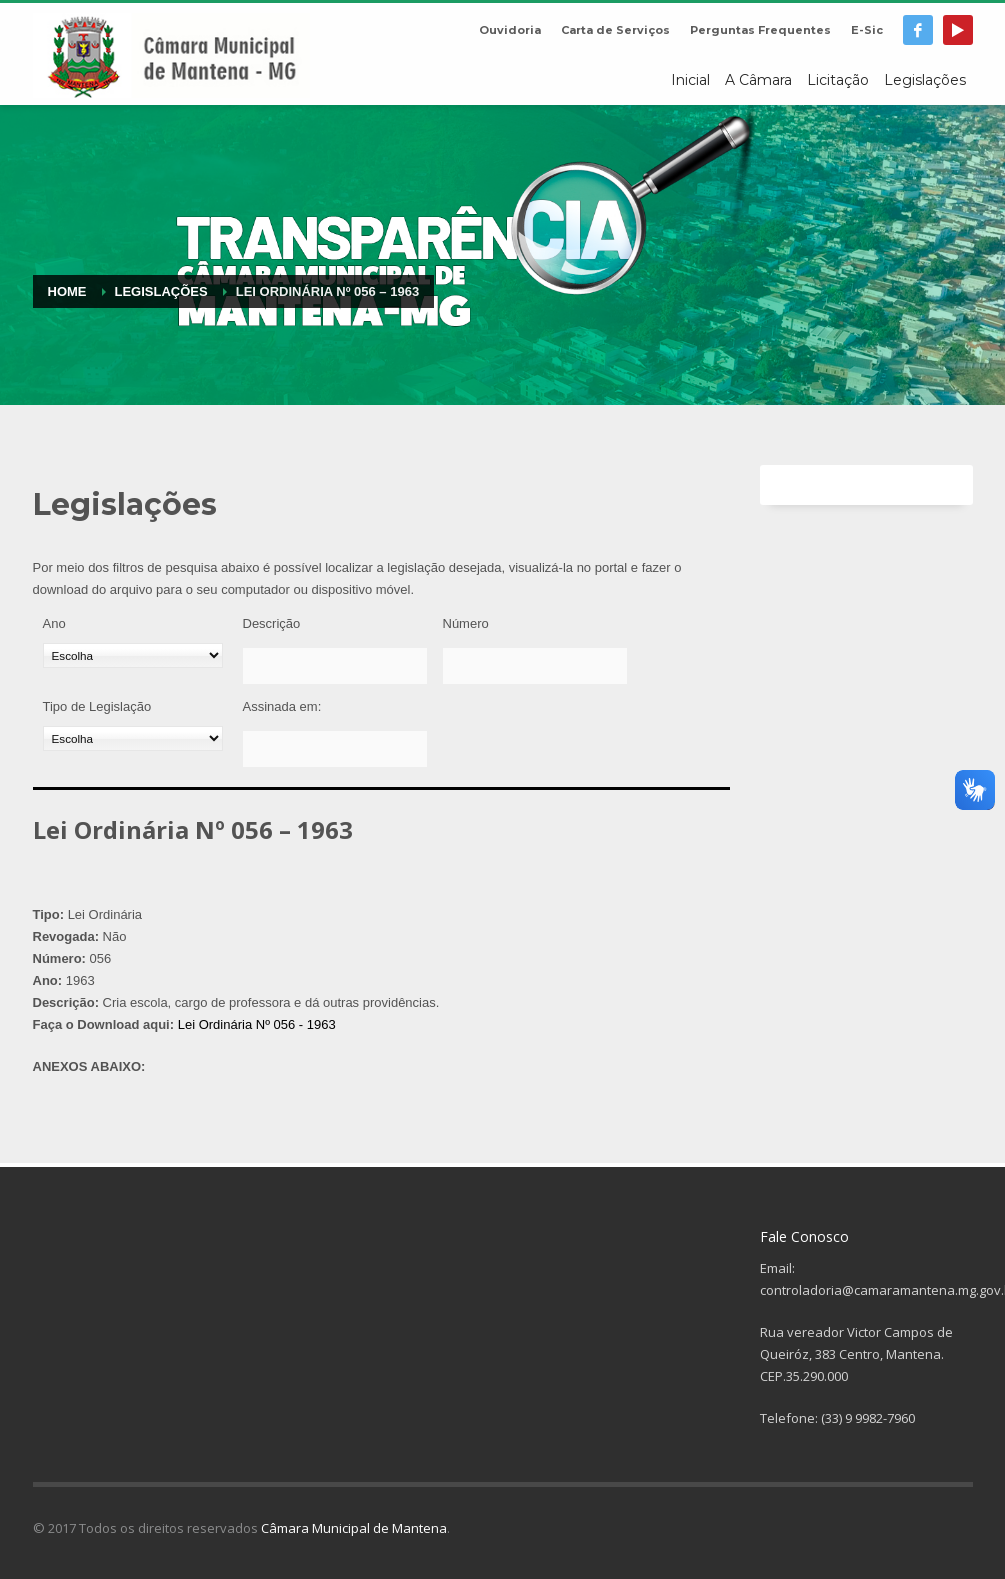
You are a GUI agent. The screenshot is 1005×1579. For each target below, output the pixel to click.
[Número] (535, 666)
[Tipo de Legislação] (133, 738)
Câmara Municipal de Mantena (354, 1528)
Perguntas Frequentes (760, 30)
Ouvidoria (510, 30)
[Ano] (133, 655)
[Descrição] (335, 666)
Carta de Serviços (615, 30)
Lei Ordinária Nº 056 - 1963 (257, 1024)
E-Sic (867, 30)
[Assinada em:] (335, 749)
